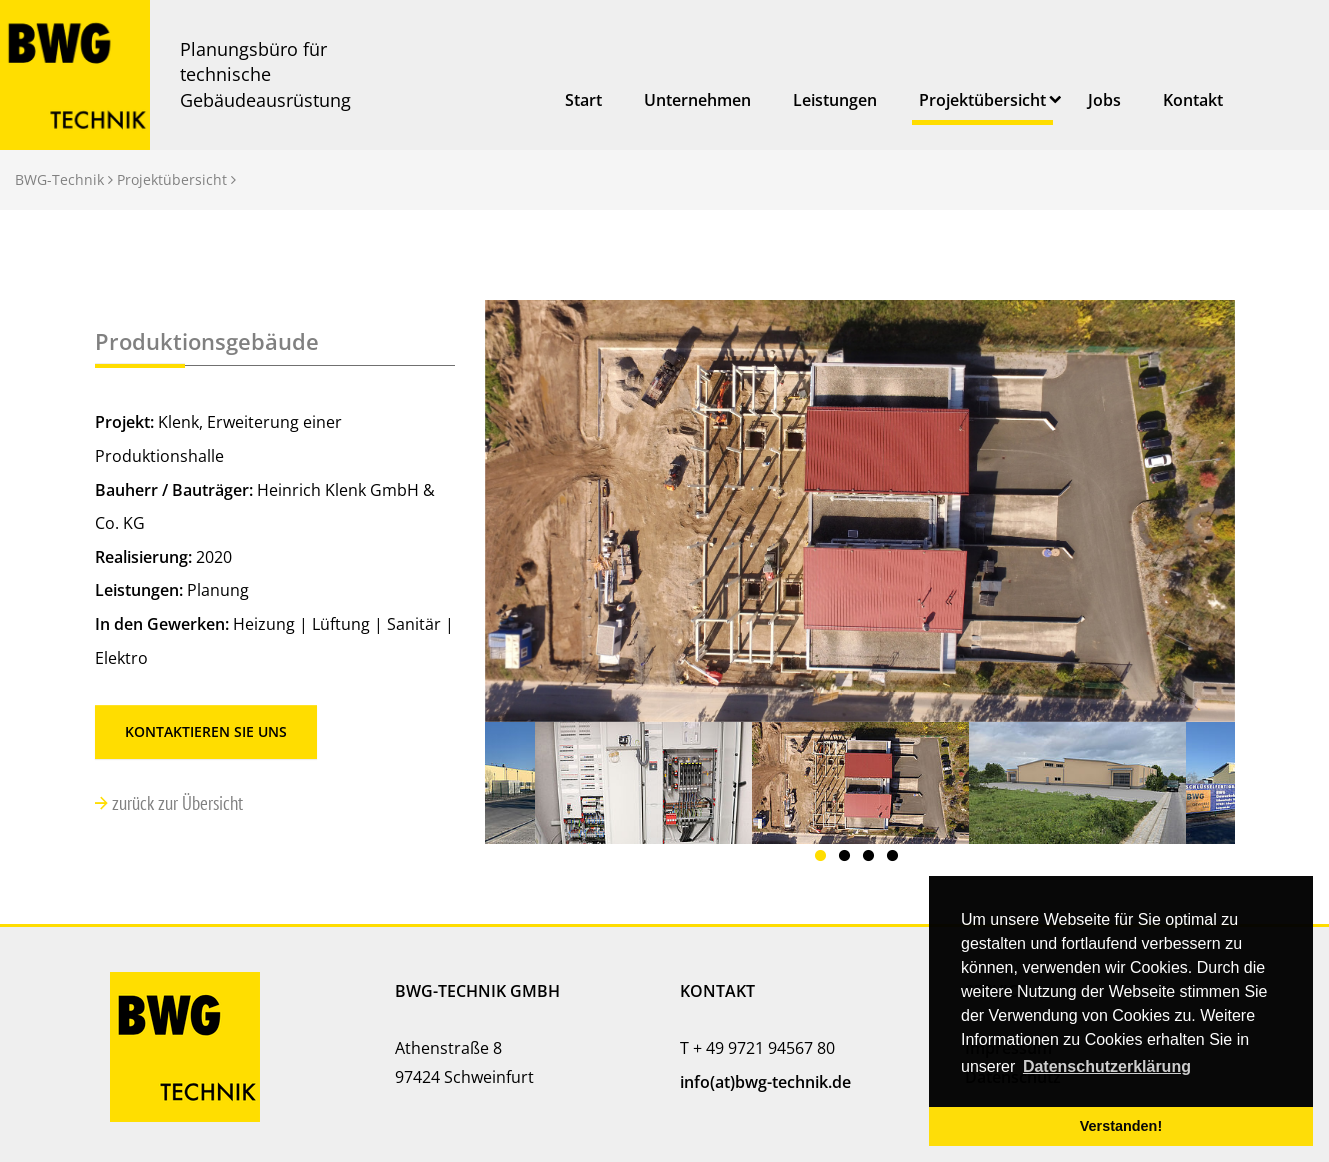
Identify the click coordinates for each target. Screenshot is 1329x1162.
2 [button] (848, 859)
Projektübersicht (982, 100)
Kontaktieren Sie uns (206, 731)
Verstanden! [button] (1121, 1126)
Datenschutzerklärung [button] (1107, 1066)
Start (583, 100)
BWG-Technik (59, 179)
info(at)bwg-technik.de (765, 1082)
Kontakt (1193, 100)
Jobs (1104, 100)
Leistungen (835, 100)
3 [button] (872, 859)
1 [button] (824, 859)
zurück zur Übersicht (175, 802)
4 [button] (896, 859)
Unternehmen (697, 100)
